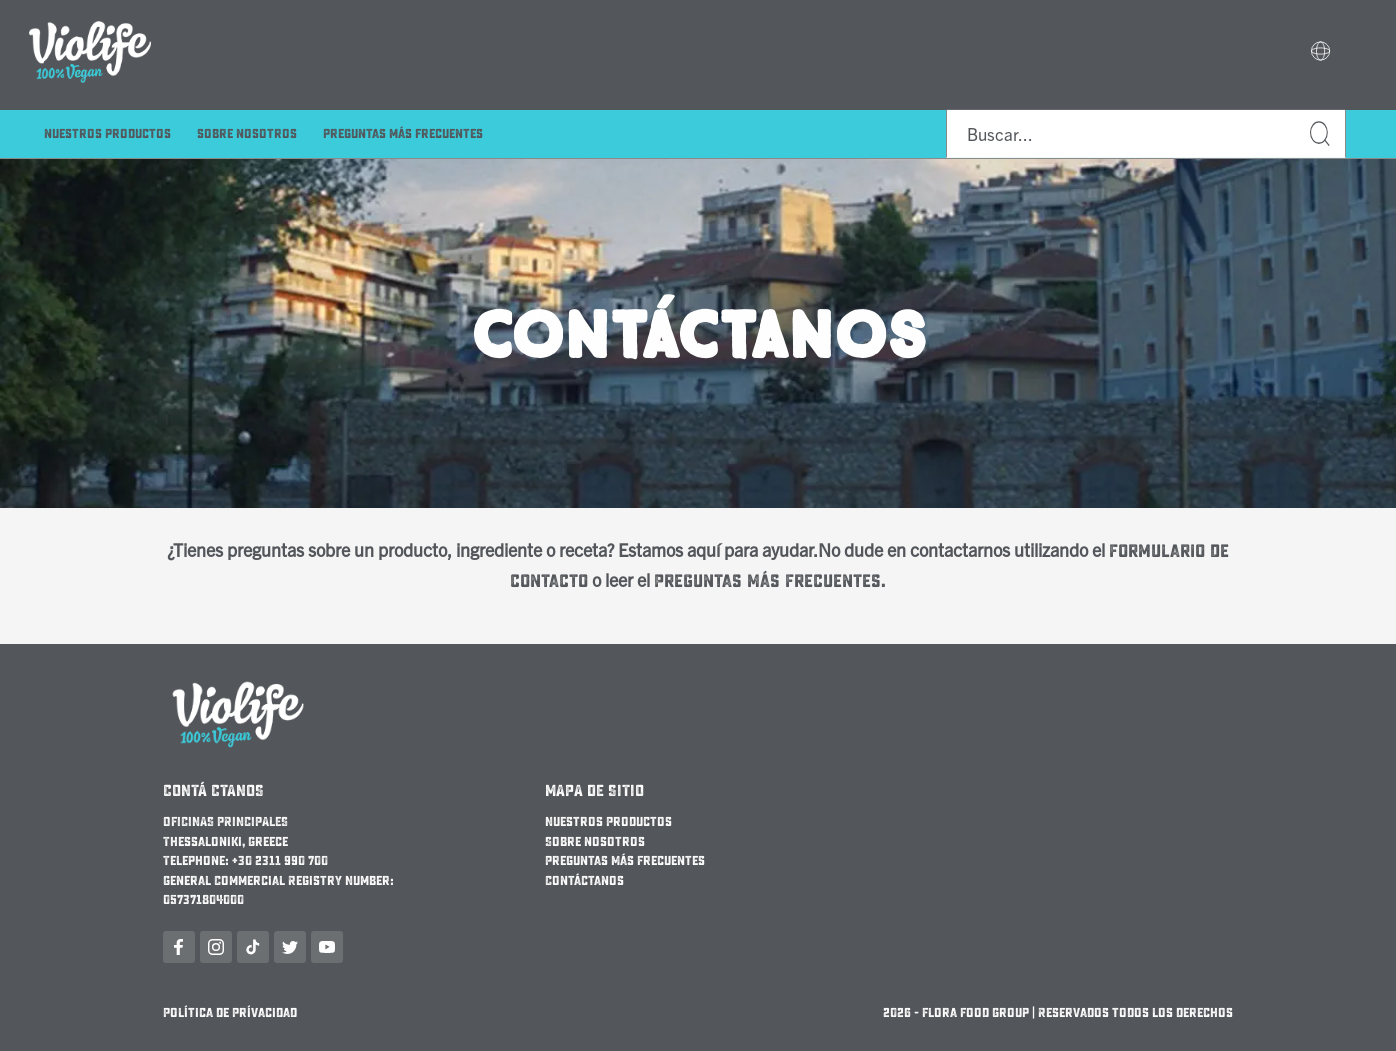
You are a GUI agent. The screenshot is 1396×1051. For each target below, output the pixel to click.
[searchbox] (1146, 134)
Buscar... (1321, 134)
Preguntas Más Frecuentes (403, 134)
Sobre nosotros (247, 134)
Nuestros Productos (107, 134)
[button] (1320, 53)
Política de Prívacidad (230, 1013)
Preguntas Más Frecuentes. (770, 581)
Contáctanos (584, 881)
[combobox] (1146, 134)
